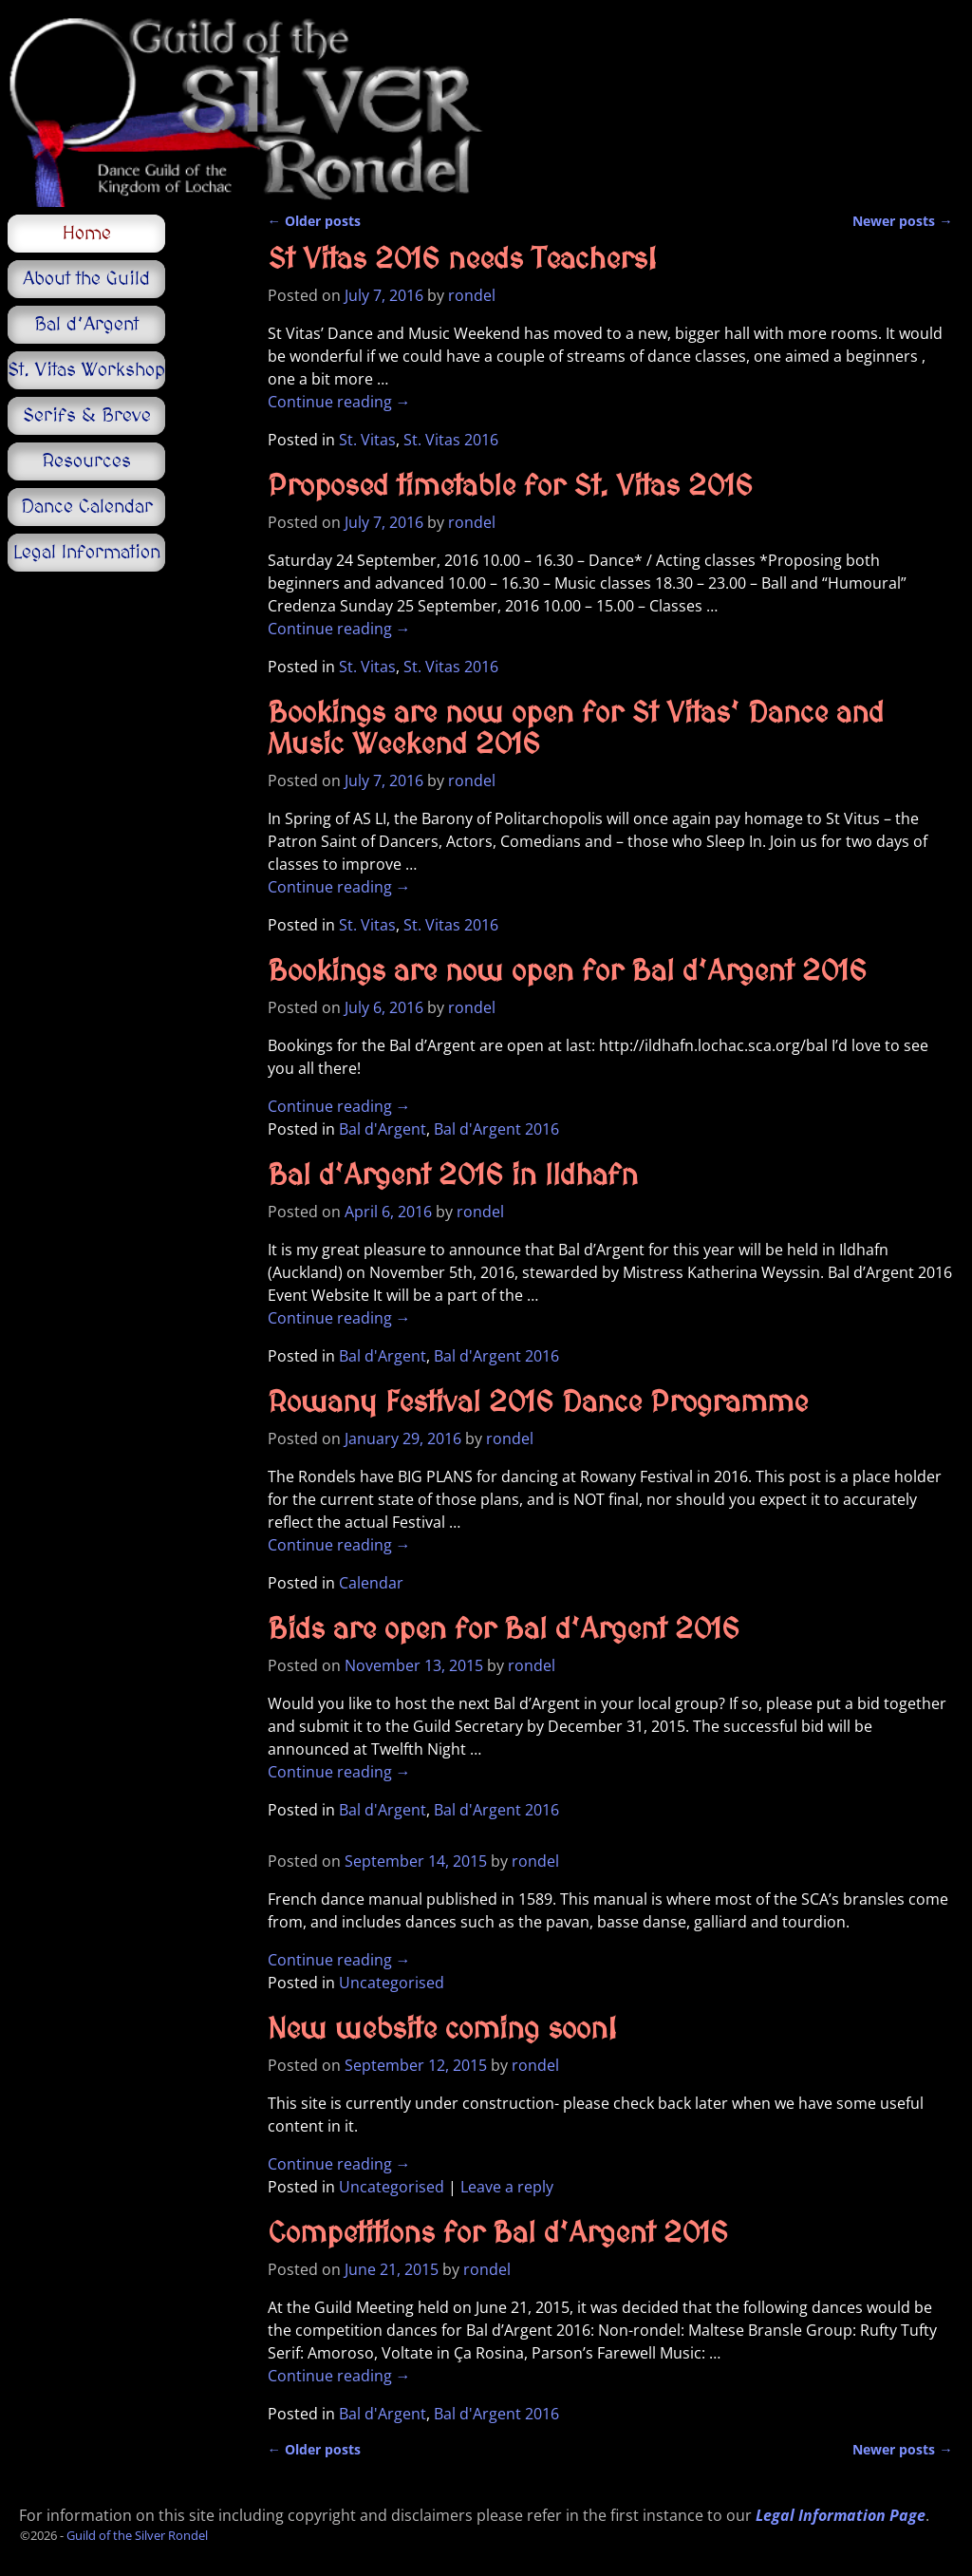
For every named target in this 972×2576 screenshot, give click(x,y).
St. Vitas (367, 439)
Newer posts (902, 221)
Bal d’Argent (86, 324)
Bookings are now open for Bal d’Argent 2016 (567, 972)
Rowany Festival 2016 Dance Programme (538, 1403)
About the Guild (86, 279)
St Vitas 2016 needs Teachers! (462, 260)
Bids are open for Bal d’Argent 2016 (503, 1630)
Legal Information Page (840, 2515)
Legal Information (86, 552)
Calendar (371, 1582)
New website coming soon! (442, 2030)
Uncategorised (391, 1982)
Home (87, 233)
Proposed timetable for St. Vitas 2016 (510, 487)
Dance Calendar (87, 507)
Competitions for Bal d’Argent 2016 (498, 2234)
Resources (86, 461)
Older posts (314, 221)
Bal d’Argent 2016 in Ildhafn (453, 1176)
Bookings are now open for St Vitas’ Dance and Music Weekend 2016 (576, 730)
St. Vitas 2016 (450, 439)
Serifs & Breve (87, 415)
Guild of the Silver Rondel (137, 2535)
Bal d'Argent (382, 1129)
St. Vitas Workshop (86, 370)
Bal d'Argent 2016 (496, 1129)
